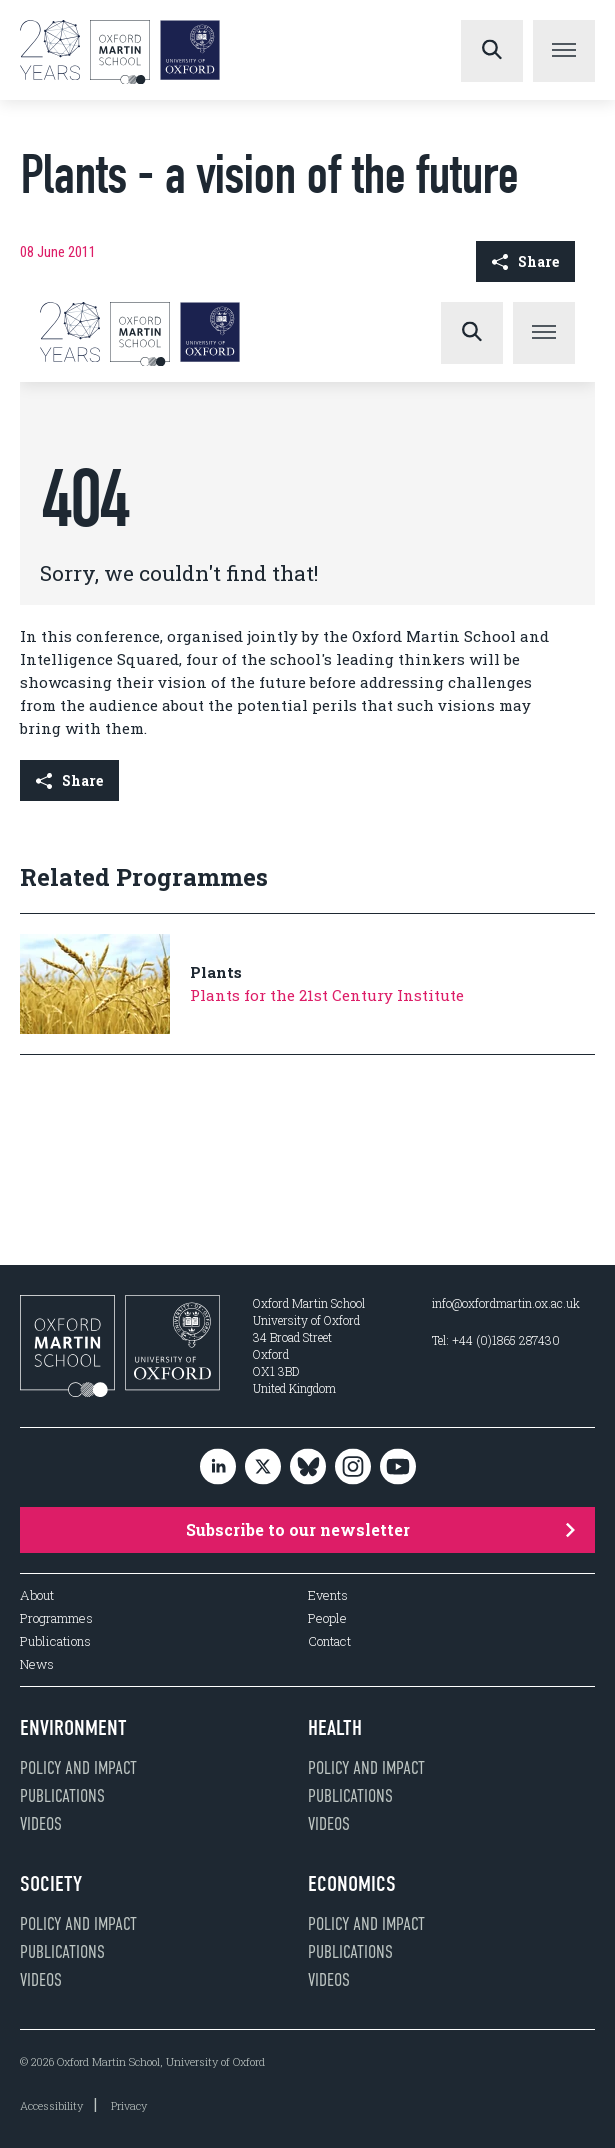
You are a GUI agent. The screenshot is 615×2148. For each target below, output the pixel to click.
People (327, 1618)
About (37, 1595)
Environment (73, 1728)
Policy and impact (78, 1768)
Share (525, 261)
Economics (352, 1884)
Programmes (56, 1618)
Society (51, 1884)
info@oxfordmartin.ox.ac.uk (506, 1303)
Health (335, 1728)
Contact (329, 1641)
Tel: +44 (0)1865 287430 (496, 1340)
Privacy (129, 2105)
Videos (41, 1824)
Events (328, 1595)
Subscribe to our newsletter (381, 1529)
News (37, 1664)
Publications (55, 1641)
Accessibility (51, 2105)
